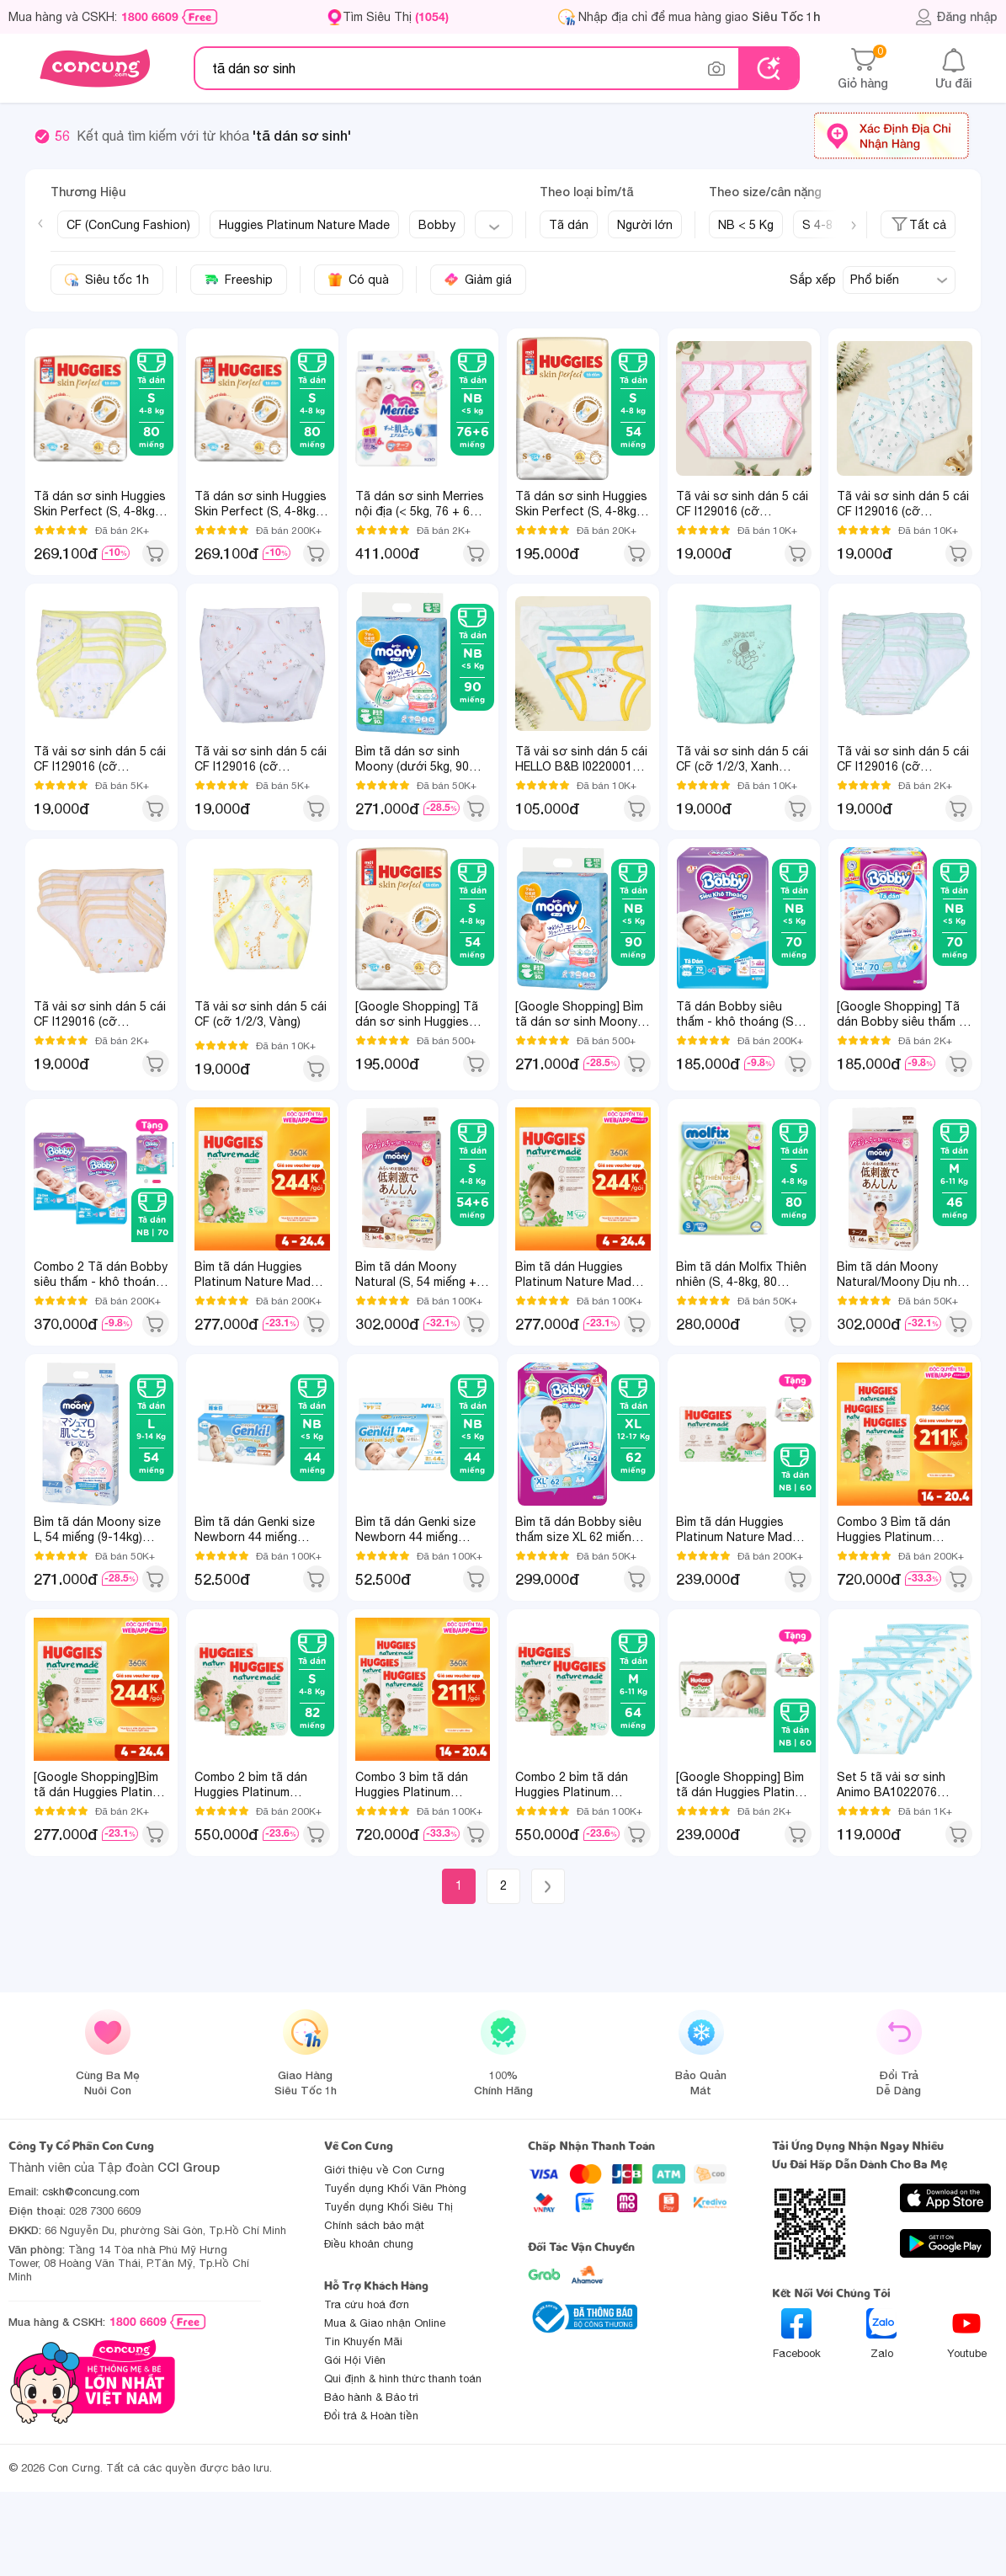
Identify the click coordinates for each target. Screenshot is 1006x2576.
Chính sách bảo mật (374, 2225)
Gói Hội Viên (355, 2360)
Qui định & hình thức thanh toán (403, 2378)
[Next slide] (854, 226)
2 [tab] (158, 1181)
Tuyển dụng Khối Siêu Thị (388, 2206)
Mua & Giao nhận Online (384, 2323)
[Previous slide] (40, 223)
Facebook (797, 2334)
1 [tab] (149, 1181)
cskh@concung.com (91, 2191)
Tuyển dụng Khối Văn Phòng (395, 2188)
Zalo (881, 2334)
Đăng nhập (956, 16)
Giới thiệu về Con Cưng (384, 2169)
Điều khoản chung (368, 2243)
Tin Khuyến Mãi (363, 2341)
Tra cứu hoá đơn (366, 2304)
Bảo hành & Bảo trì (371, 2397)
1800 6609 (149, 17)
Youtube (967, 2334)
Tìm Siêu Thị (396, 16)
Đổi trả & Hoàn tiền (371, 2415)
